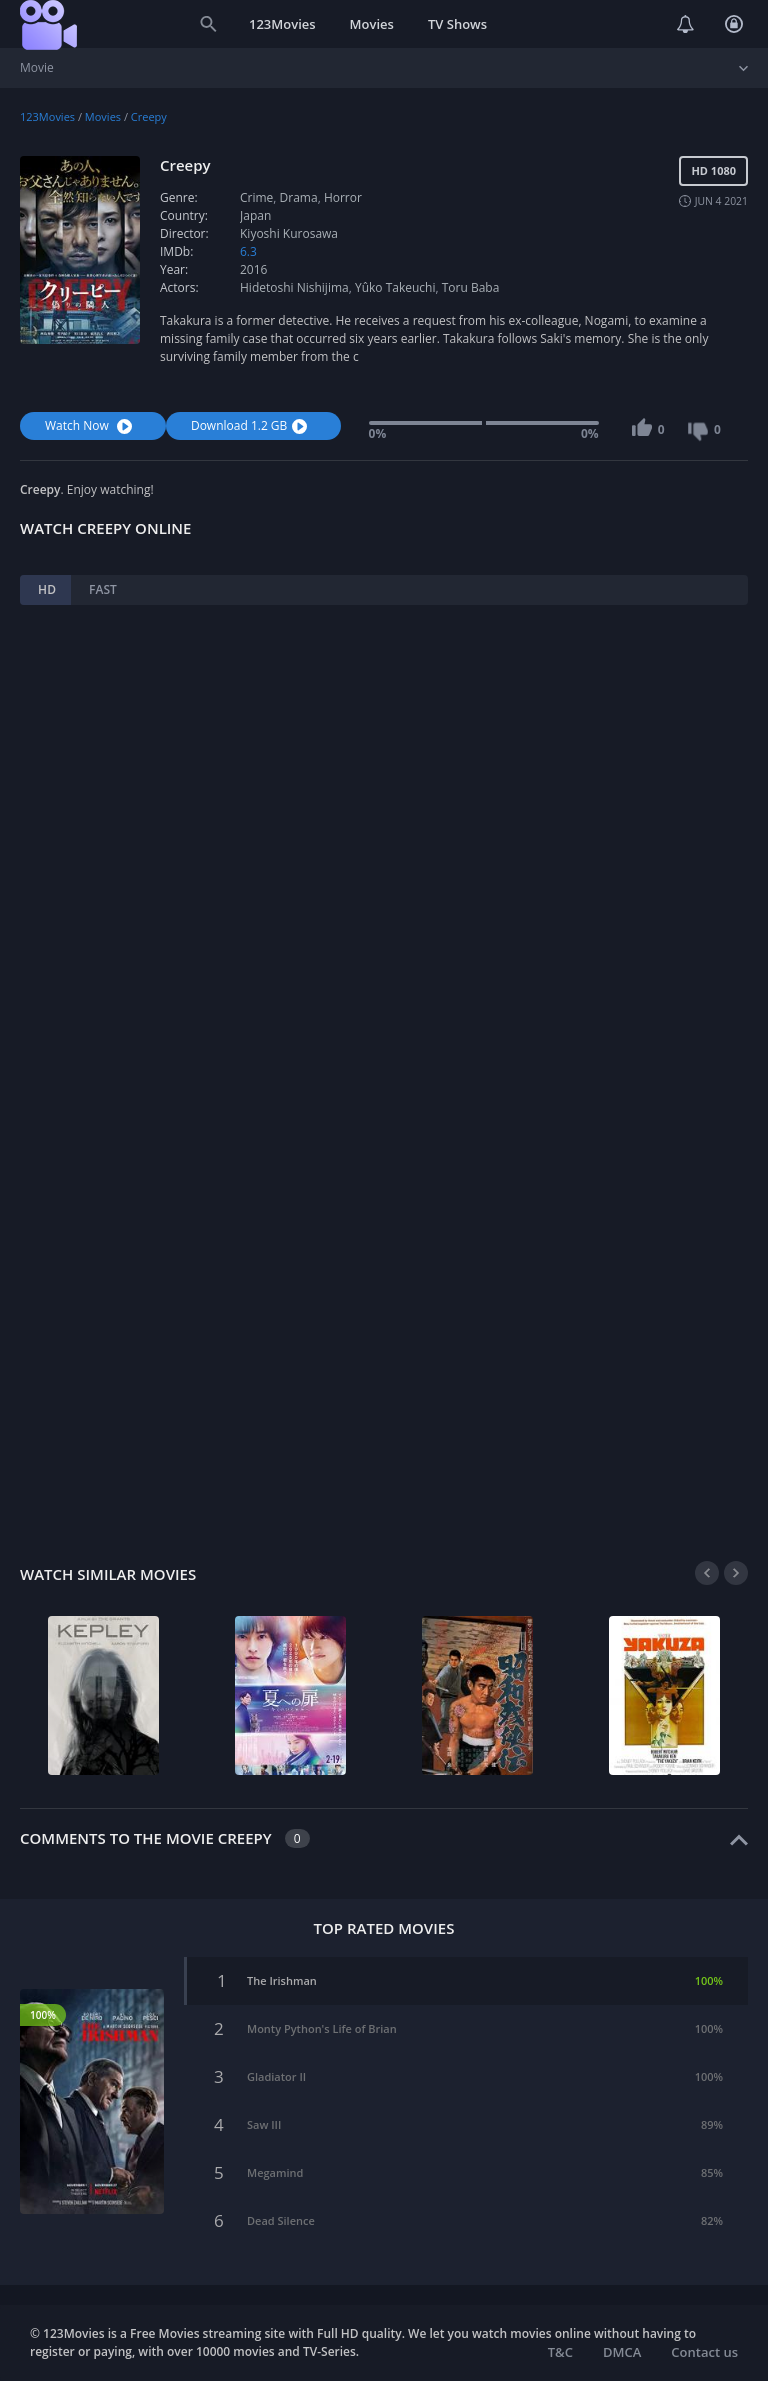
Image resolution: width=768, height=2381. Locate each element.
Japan (255, 215)
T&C (560, 2352)
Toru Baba (471, 287)
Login (734, 24)
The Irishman (282, 1980)
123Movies (282, 24)
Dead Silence (281, 2220)
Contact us (704, 2352)
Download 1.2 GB (251, 425)
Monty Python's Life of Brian (322, 2028)
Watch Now (91, 425)
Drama (299, 197)
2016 (253, 269)
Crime (256, 197)
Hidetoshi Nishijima (294, 287)
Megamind (275, 2172)
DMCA (622, 2352)
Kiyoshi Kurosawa (289, 233)
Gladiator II (276, 2076)
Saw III (264, 2124)
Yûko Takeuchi (395, 287)
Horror (343, 197)
